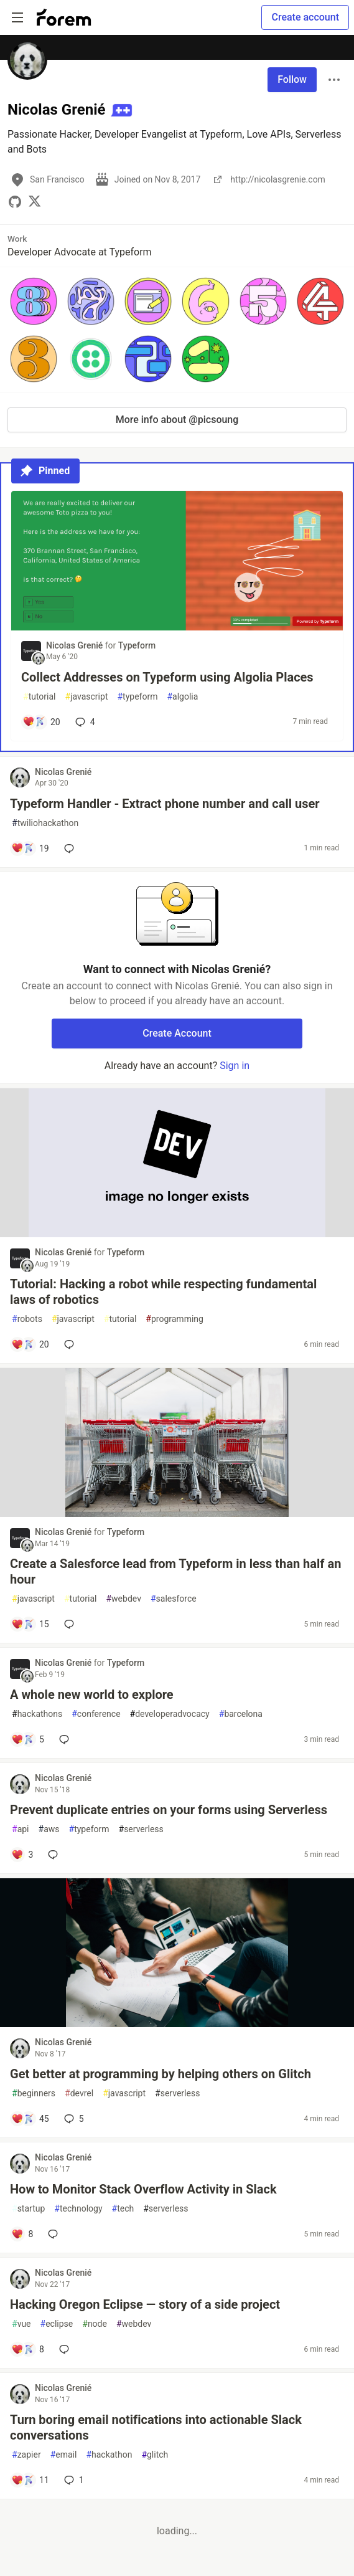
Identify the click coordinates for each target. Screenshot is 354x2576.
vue (21, 2324)
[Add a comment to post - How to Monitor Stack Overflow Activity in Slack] (22, 2234)
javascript (86, 696)
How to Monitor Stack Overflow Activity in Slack (143, 2189)
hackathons (37, 1714)
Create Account (177, 1033)
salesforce (174, 1598)
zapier (26, 2454)
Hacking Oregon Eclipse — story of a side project (145, 2304)
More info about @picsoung (177, 419)
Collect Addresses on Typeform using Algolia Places (167, 677)
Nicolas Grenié (75, 645)
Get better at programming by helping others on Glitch (160, 2073)
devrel (79, 2093)
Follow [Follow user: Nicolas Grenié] (292, 79)
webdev (123, 1598)
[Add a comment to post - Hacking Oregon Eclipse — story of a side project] (28, 2349)
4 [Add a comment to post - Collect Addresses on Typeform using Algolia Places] (84, 722)
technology (78, 2208)
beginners (33, 2093)
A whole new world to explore (92, 1694)
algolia (182, 696)
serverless (141, 1829)
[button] (33, 301)
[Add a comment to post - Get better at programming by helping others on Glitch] (30, 2119)
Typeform (137, 645)
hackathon (109, 2454)
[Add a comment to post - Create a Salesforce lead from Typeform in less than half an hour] (30, 1624)
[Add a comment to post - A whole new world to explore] (28, 1739)
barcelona (241, 1714)
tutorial (39, 696)
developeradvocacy (170, 1714)
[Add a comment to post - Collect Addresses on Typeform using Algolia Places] (41, 722)
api (20, 1829)
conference (96, 1714)
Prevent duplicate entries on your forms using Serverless (168, 1809)
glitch (154, 2454)
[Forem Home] (64, 17)
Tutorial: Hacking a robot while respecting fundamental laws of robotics (163, 1291)
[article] (177, 627)
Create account (305, 17)
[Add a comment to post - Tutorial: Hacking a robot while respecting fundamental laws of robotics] (30, 1344)
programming (174, 1319)
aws (49, 1829)
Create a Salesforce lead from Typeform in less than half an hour (175, 1571)
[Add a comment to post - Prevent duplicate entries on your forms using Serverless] (22, 1854)
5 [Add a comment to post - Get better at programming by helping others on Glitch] (73, 2118)
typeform (137, 696)
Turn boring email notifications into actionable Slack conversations (156, 2427)
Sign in (234, 1066)
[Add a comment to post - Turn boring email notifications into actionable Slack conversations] (30, 2480)
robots (27, 1319)
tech (123, 2208)
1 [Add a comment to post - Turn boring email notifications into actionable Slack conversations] (73, 2480)
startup (28, 2208)
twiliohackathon (45, 823)
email (63, 2454)
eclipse (56, 2324)
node (94, 2324)
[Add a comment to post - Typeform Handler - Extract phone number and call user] (30, 848)
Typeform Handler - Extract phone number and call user (165, 803)
